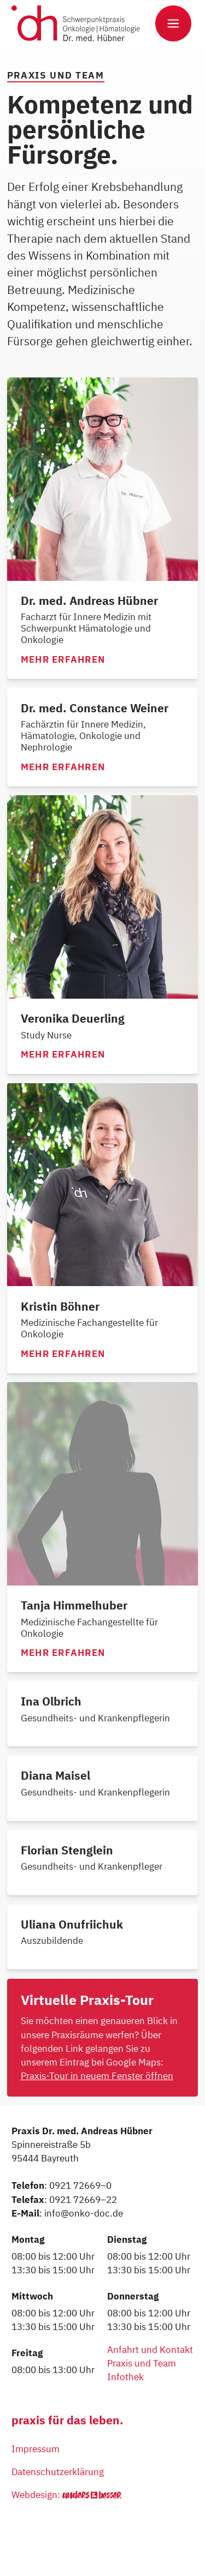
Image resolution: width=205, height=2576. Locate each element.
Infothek (125, 2377)
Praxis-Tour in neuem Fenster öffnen (97, 2076)
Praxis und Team (141, 2363)
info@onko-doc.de (83, 2213)
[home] (80, 23)
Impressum (35, 2449)
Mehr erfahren (63, 660)
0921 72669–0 (80, 2185)
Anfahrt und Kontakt (150, 2350)
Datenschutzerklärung (57, 2472)
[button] (173, 23)
